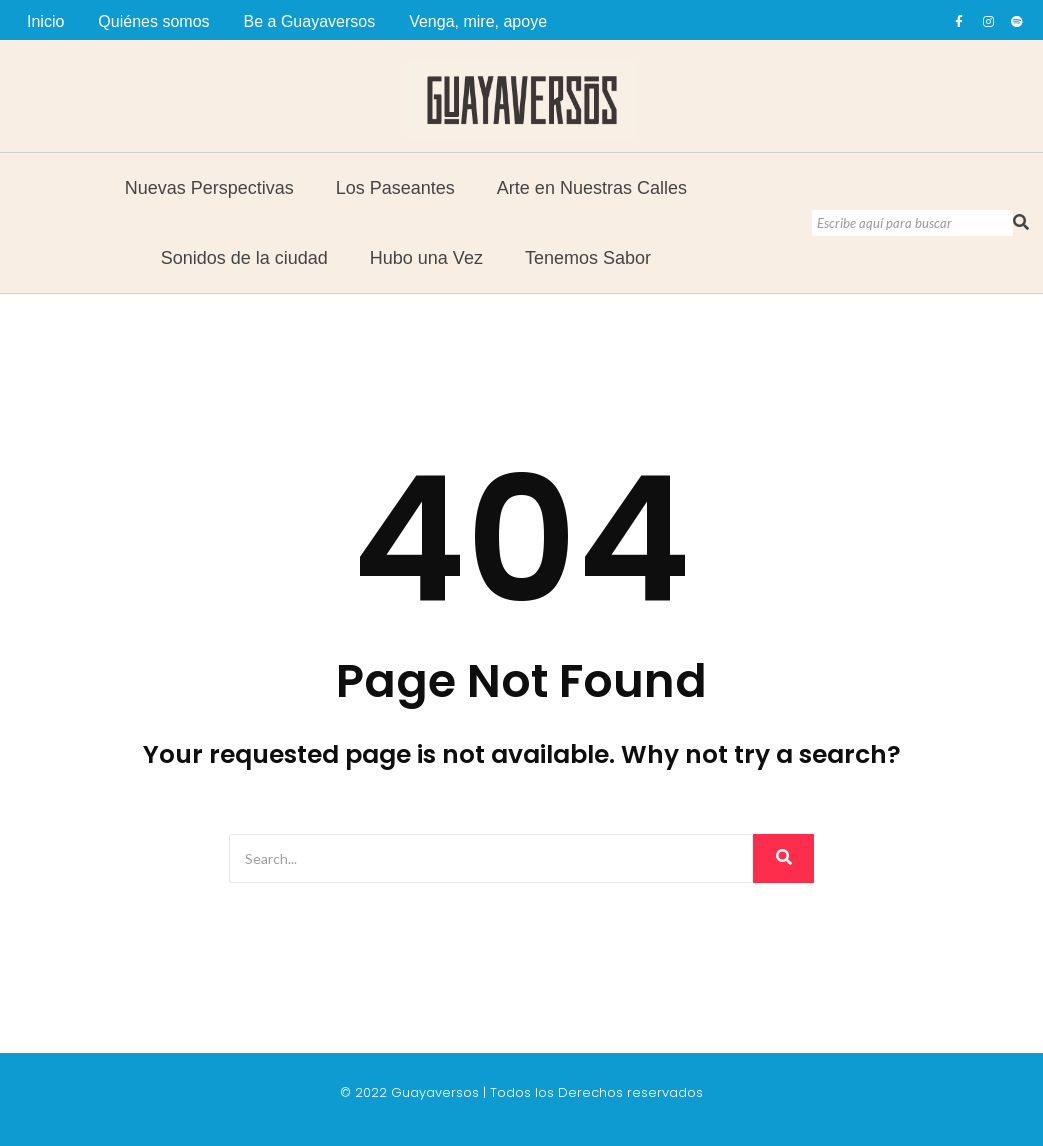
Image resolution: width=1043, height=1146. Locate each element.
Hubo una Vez (426, 258)
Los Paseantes (395, 188)
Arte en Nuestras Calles (592, 188)
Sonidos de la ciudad (244, 258)
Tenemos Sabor (588, 258)
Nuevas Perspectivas (209, 188)
